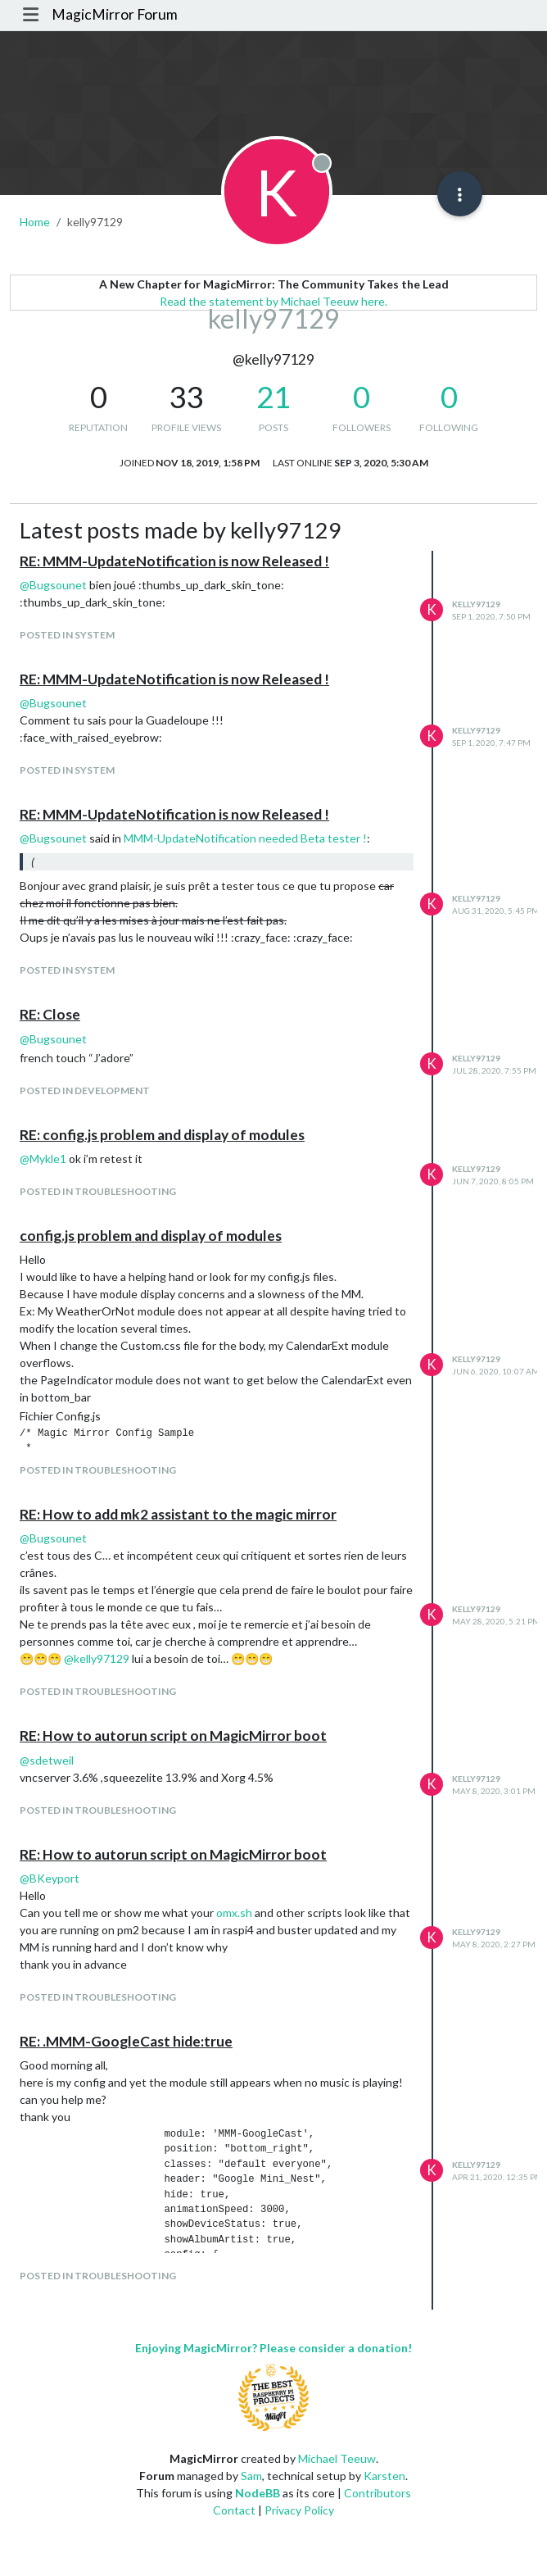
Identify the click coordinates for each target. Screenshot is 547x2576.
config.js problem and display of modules (151, 1235)
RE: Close (50, 1014)
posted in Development (85, 1090)
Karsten (384, 2476)
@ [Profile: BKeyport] (49, 1878)
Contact (234, 2510)
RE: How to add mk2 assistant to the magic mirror (178, 1514)
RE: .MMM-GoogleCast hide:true (126, 2041)
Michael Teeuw (337, 2458)
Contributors (377, 2493)
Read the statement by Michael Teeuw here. (273, 301)
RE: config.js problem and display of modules (162, 1134)
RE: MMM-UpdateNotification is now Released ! (174, 561)
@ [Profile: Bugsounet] (53, 585)
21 (273, 397)
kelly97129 (476, 604)
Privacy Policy (299, 2510)
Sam (251, 2476)
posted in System (67, 635)
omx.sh (234, 1913)
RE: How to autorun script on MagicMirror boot (173, 1735)
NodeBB (257, 2493)
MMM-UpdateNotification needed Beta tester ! (245, 838)
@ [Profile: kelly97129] (96, 1658)
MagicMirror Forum (115, 14)
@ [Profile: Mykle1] (43, 1158)
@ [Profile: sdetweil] (47, 1760)
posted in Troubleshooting (98, 1191)
